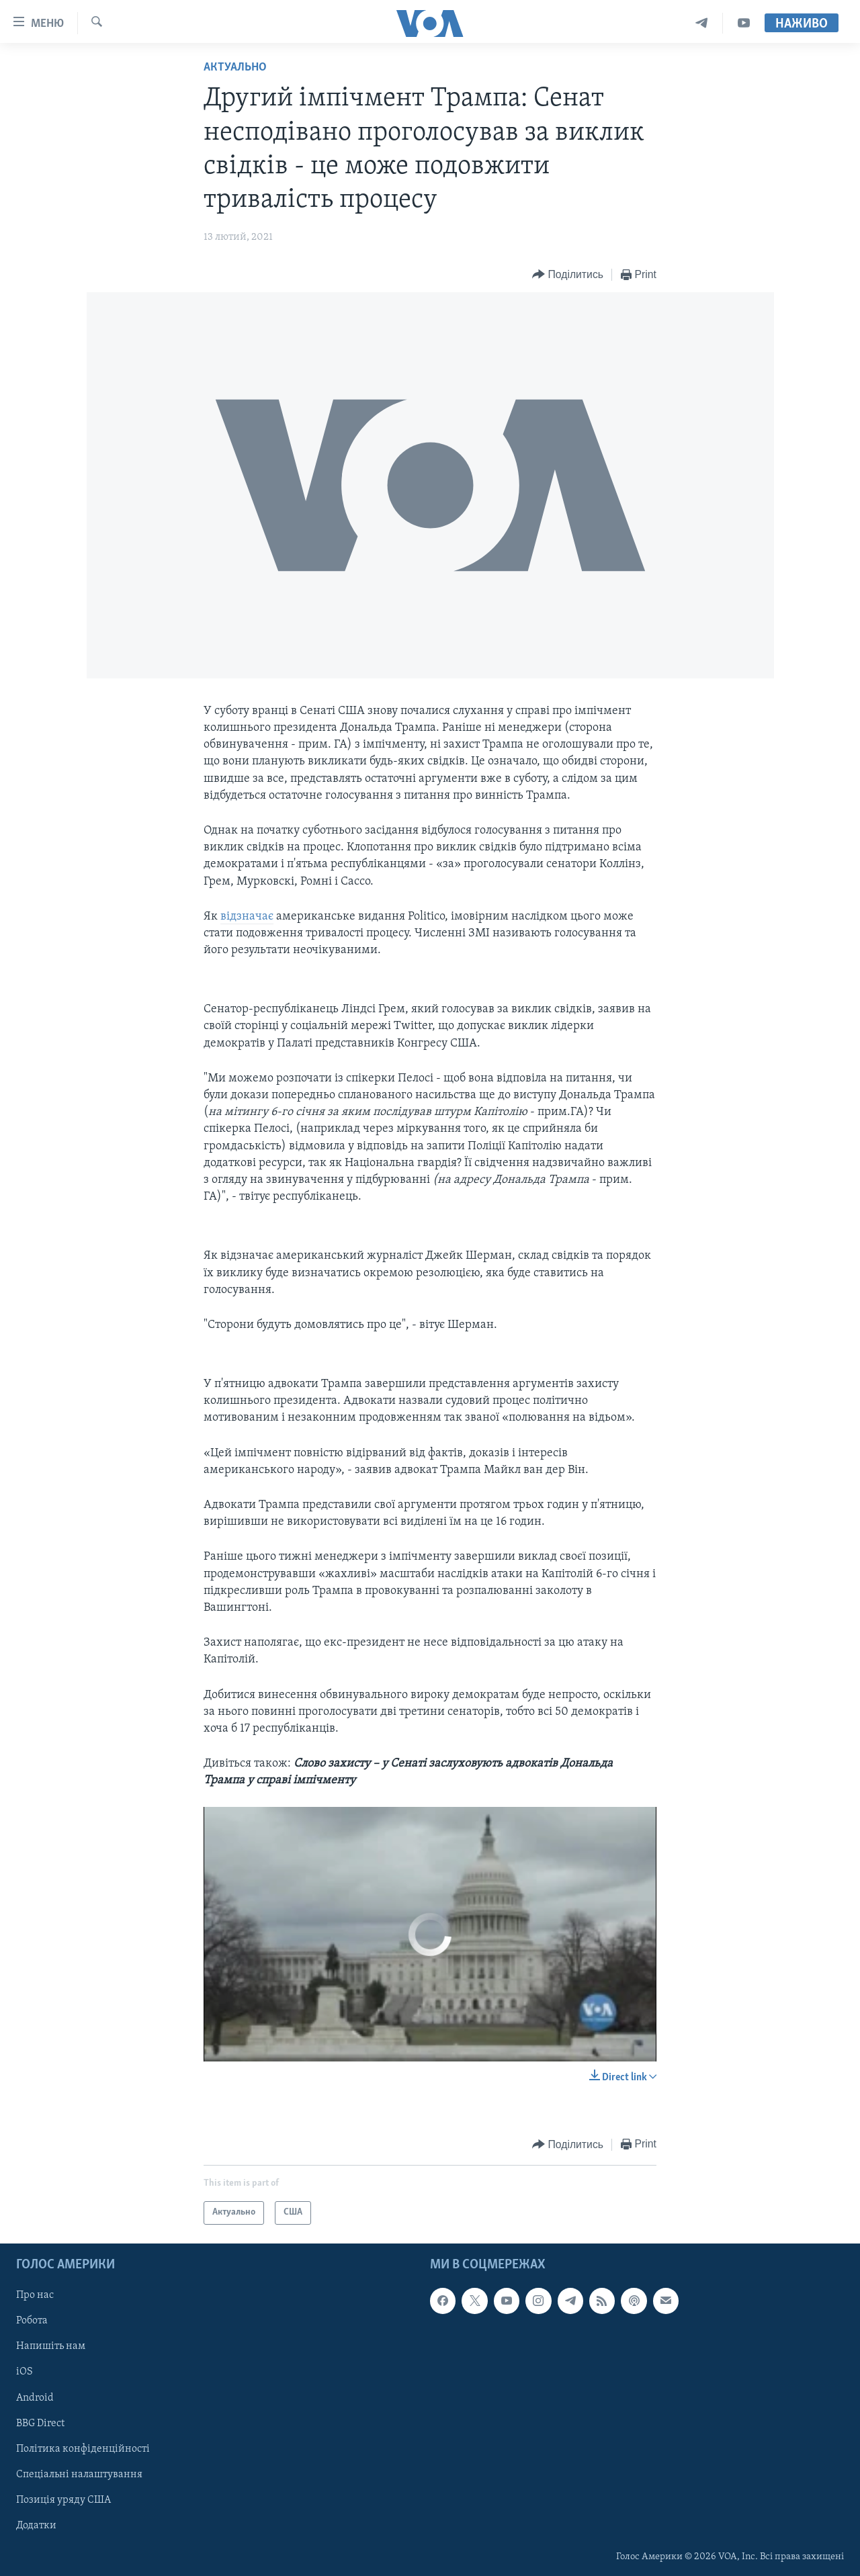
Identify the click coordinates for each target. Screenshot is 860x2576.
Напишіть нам (50, 2346)
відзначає (246, 916)
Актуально (235, 67)
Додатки (36, 2525)
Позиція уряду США (63, 2499)
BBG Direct (40, 2422)
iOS (24, 2371)
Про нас (35, 2295)
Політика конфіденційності (83, 2448)
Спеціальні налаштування (79, 2474)
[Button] (567, 275)
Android (35, 2397)
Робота (32, 2320)
